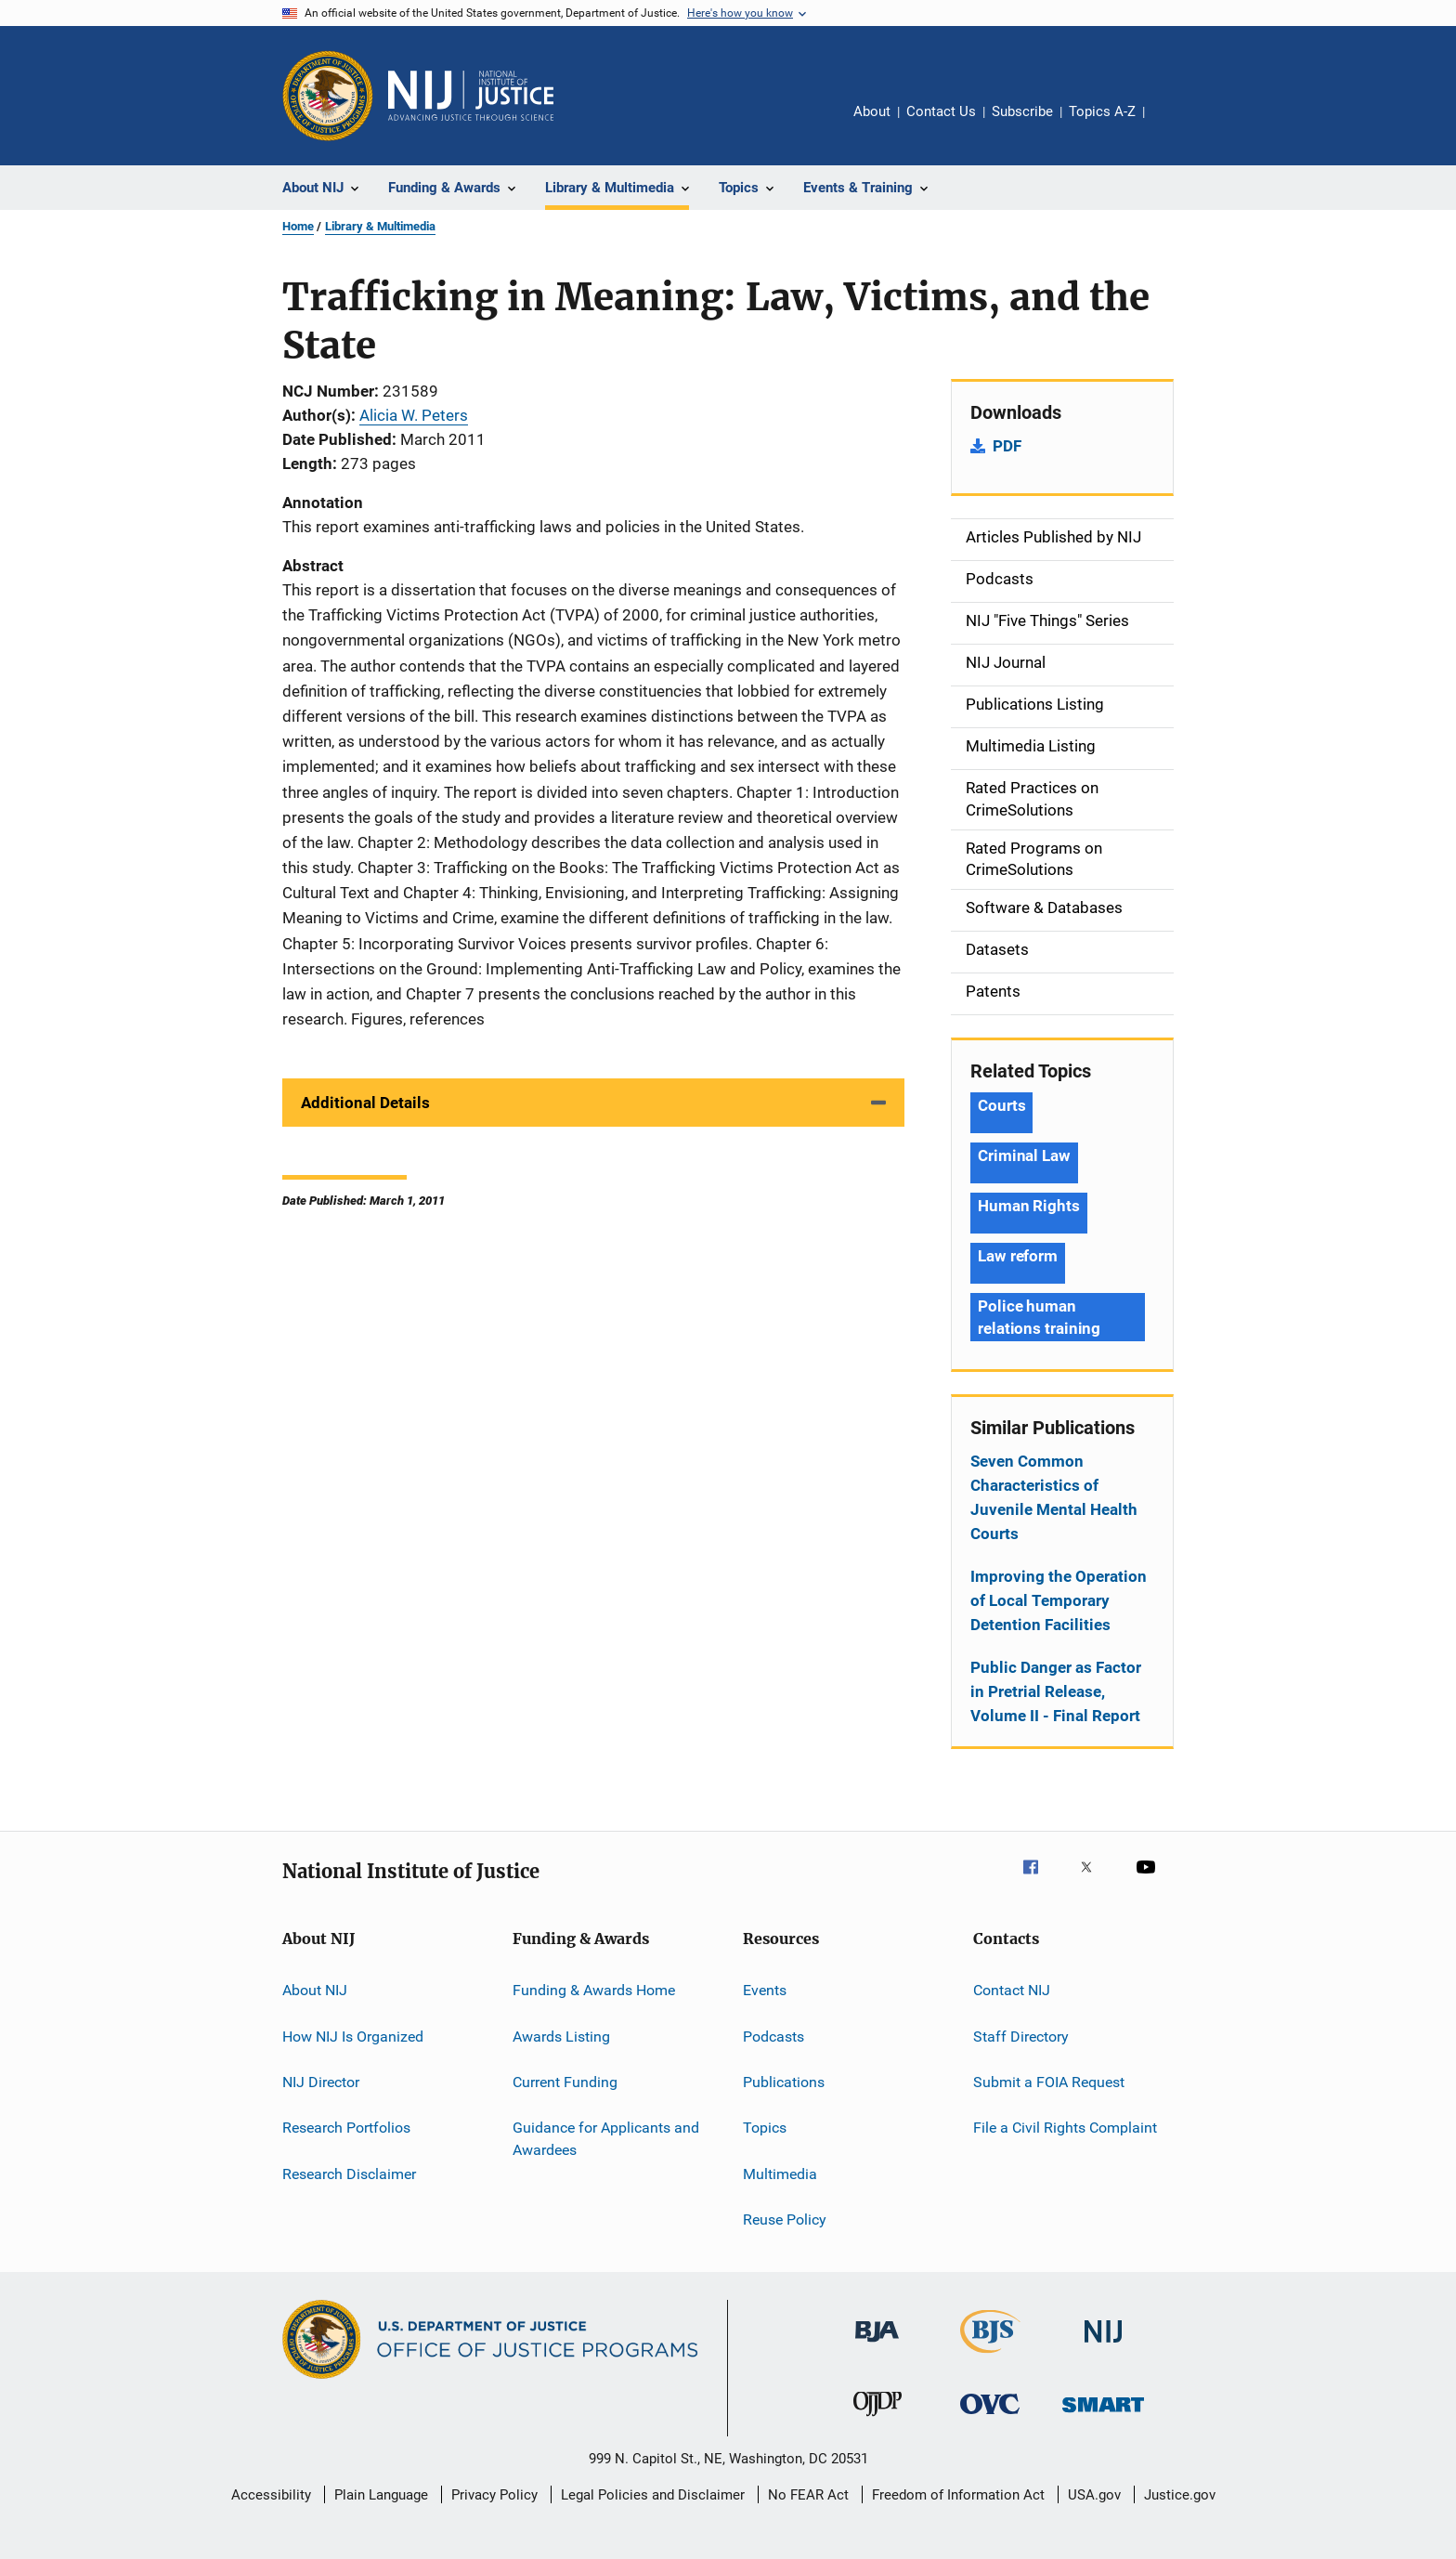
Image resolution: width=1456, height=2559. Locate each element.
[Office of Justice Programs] (327, 95)
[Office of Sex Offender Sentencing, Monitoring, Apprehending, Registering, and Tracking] (1103, 2415)
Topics (764, 2127)
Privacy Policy (494, 2495)
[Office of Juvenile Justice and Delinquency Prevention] (877, 2419)
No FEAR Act (808, 2495)
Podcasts (773, 2035)
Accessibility (271, 2495)
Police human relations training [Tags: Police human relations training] (1039, 1317)
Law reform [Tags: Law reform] (1018, 1256)
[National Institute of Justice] (1103, 2345)
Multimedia (780, 2173)
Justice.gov (1180, 2495)
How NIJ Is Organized (352, 2035)
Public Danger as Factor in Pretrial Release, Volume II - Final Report (1055, 1691)
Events (764, 1990)
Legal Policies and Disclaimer (653, 2495)
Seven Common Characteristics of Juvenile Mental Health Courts (1054, 1497)
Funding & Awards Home (594, 1990)
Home (298, 226)
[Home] (470, 96)
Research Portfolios (346, 2127)
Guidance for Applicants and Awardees (606, 2139)
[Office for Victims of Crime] (990, 2417)
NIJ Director (320, 2082)
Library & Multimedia (380, 226)
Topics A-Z (1102, 111)
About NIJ (314, 1990)
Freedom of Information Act (958, 2495)
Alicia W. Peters (413, 415)
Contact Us (941, 111)
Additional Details (365, 1102)
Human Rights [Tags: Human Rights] (1029, 1205)
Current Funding (565, 2082)
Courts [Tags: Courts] (1001, 1105)
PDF (1007, 446)
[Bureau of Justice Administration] (877, 2345)
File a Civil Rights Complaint (1065, 2127)
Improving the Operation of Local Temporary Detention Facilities (1058, 1600)
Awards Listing (561, 2035)
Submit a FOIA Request (1048, 2082)
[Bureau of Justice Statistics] (990, 2356)
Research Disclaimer (349, 2173)
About (871, 111)
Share (1173, 124)
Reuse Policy (784, 2219)
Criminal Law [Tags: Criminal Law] (1024, 1155)
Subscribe (1022, 111)
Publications (784, 2082)
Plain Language (381, 2495)
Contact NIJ (1011, 1990)
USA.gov (1094, 2495)
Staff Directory (1021, 2035)
